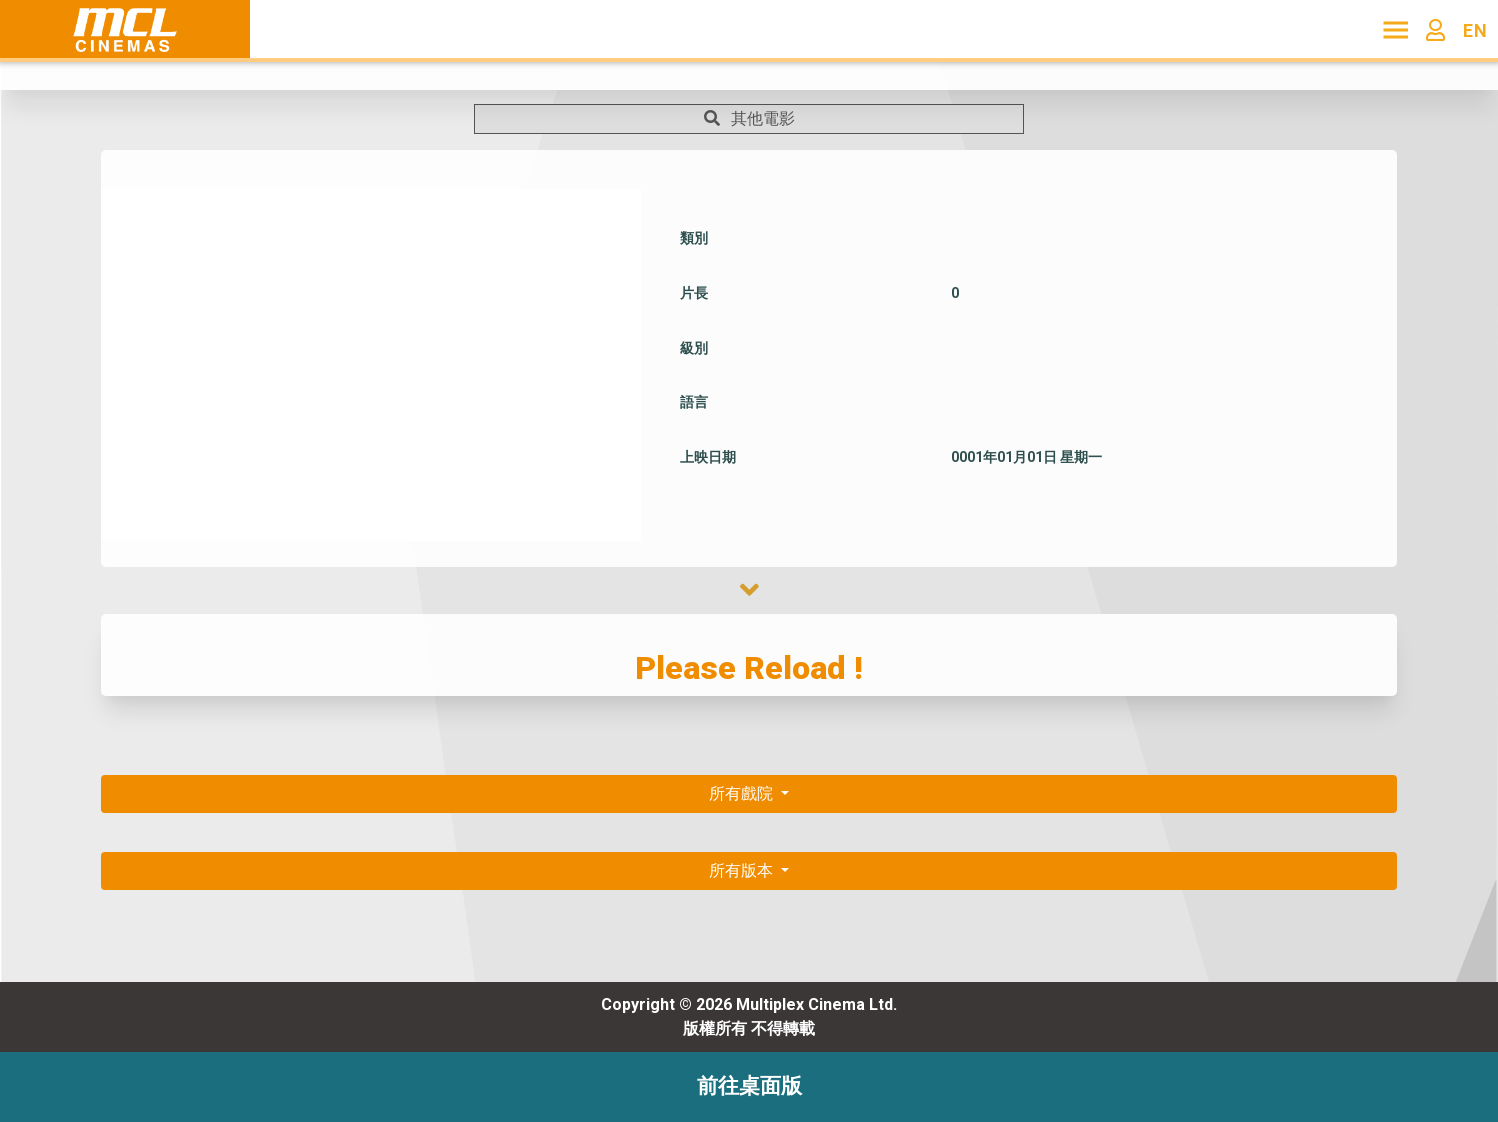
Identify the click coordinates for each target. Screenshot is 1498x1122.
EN (1475, 30)
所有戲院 (743, 793)
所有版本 (743, 870)
